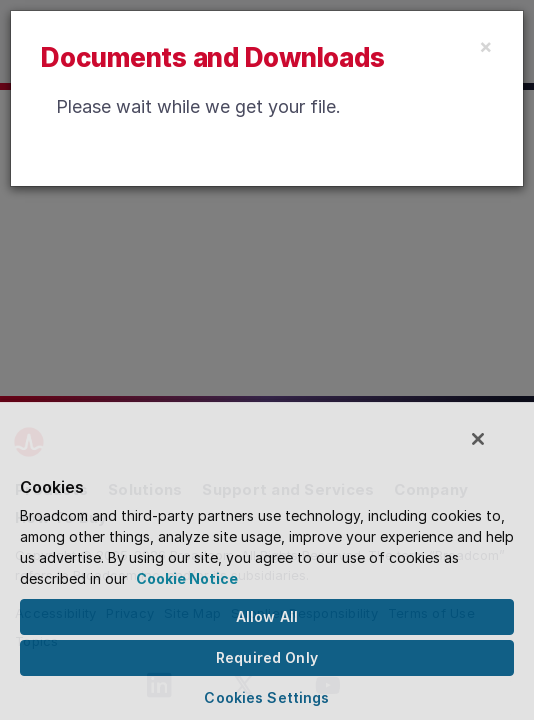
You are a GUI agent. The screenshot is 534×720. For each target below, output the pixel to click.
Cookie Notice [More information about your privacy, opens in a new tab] (187, 578)
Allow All (267, 616)
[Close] (486, 46)
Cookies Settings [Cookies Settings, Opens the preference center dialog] (266, 697)
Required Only (267, 657)
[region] (267, 564)
